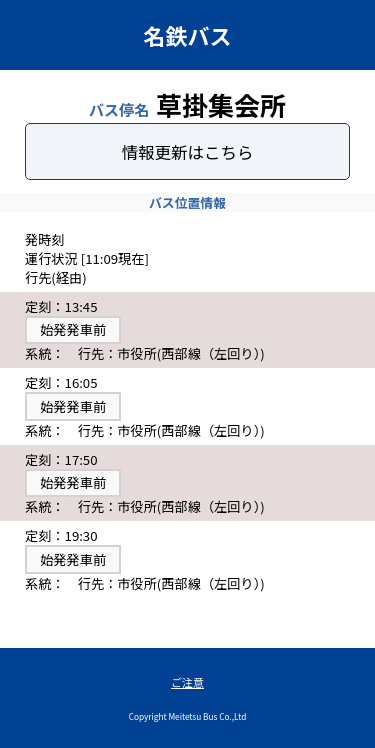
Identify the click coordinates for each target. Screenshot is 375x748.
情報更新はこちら (188, 152)
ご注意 (187, 682)
